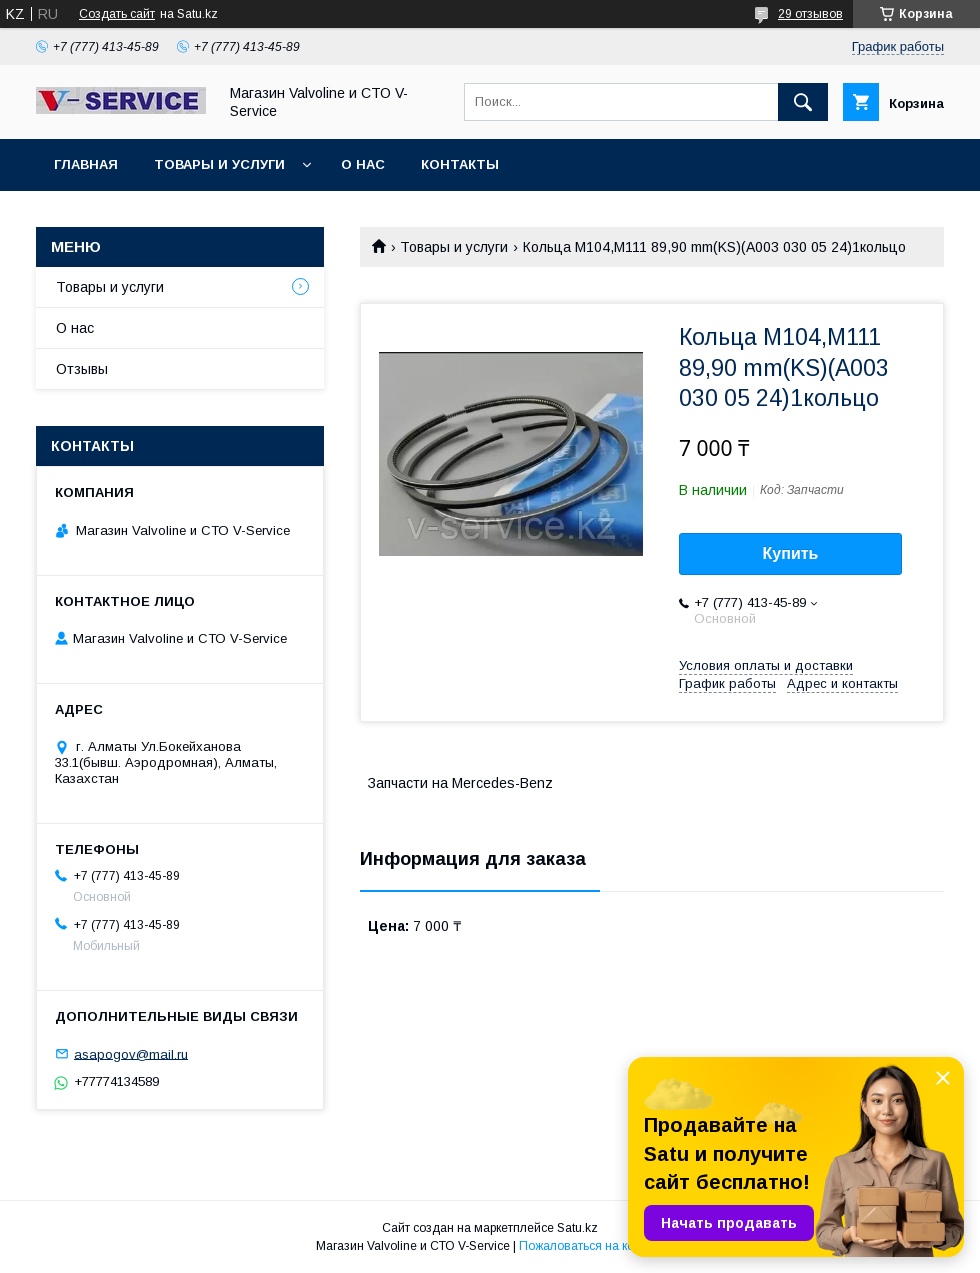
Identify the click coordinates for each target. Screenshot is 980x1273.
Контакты (460, 164)
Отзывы (82, 369)
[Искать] (803, 102)
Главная (86, 164)
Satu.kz (577, 1228)
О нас (363, 164)
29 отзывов (810, 14)
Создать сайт (117, 14)
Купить (791, 553)
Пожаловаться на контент (592, 1246)
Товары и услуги (219, 164)
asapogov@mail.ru (131, 1053)
